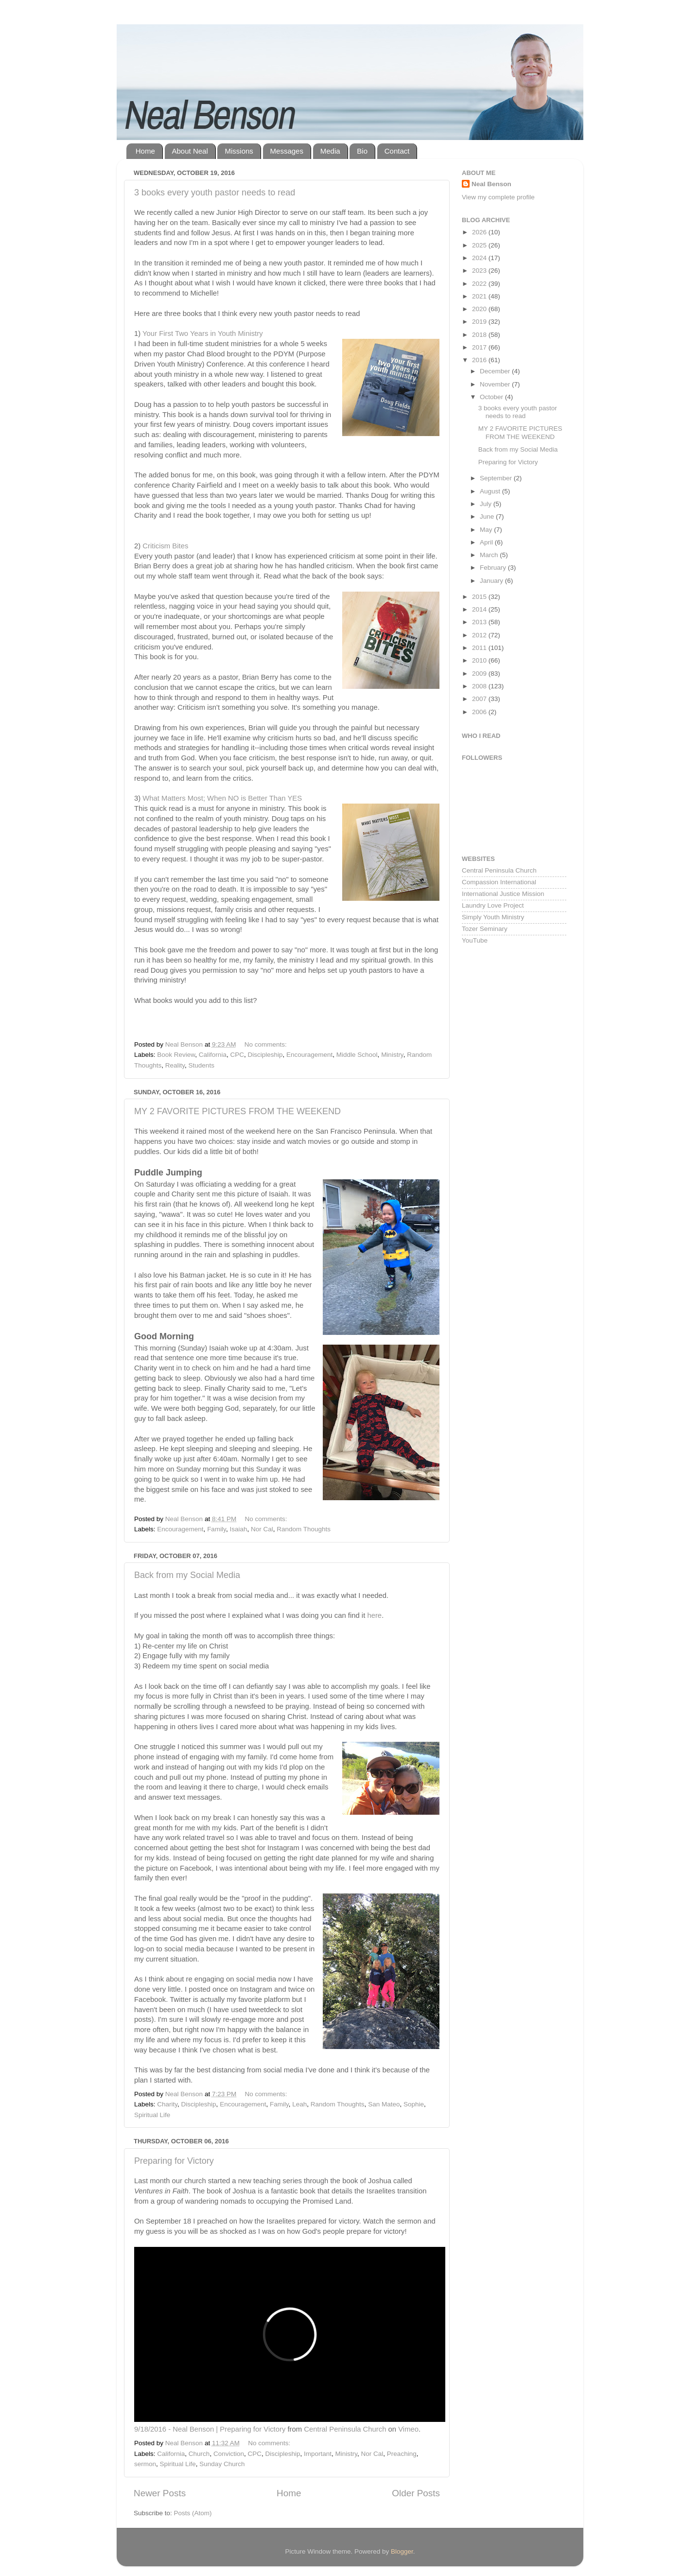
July (486, 504)
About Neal (190, 151)
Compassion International (499, 882)
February (494, 567)
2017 (480, 347)
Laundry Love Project (493, 905)
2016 (480, 360)
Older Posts (416, 2493)
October (492, 397)
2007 (480, 698)
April (487, 542)
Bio (362, 151)
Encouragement (309, 1054)
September (497, 478)
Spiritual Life (152, 2115)
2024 (480, 258)
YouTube (475, 940)
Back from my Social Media (187, 1575)
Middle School (357, 1054)
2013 (480, 622)
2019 (480, 321)
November (496, 384)
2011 (480, 647)
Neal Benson (491, 184)
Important (318, 2453)
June (488, 516)
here (374, 1615)
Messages (286, 151)
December (496, 371)
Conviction (228, 2453)
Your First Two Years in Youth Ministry (202, 333)
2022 (480, 283)
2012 (480, 635)
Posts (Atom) (193, 2513)
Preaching (402, 2453)
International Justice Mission (503, 893)
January (492, 580)
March (490, 555)
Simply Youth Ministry (493, 917)
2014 (480, 609)
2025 (480, 245)
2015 (480, 596)
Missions (239, 151)
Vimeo (408, 2429)
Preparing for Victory (174, 2161)
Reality (175, 1065)
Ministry (392, 1054)
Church (199, 2453)
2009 (480, 673)
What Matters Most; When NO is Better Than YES (222, 798)
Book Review (176, 1054)
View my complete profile (498, 197)
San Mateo (384, 2104)
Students (201, 1065)
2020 (480, 309)
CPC (237, 1054)
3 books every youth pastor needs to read (214, 192)
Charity (167, 2104)
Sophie (413, 2104)
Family (216, 1529)
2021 (480, 296)
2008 (480, 686)
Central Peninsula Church (345, 2429)
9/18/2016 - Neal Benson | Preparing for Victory (209, 2429)
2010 (480, 660)
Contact (397, 151)
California (213, 1054)
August (491, 491)
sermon (145, 2464)
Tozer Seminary (485, 928)
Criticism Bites (165, 546)
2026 (480, 232)
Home (145, 151)
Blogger (402, 2551)
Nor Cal (262, 1529)
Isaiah (238, 1529)
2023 (480, 270)
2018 (480, 334)
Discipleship (264, 1054)
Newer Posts (160, 2493)
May (487, 529)
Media (330, 151)
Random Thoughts (304, 1529)
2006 (480, 712)
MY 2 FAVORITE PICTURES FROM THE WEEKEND (237, 1111)
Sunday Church (222, 2464)
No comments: (267, 1044)
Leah (299, 2104)
